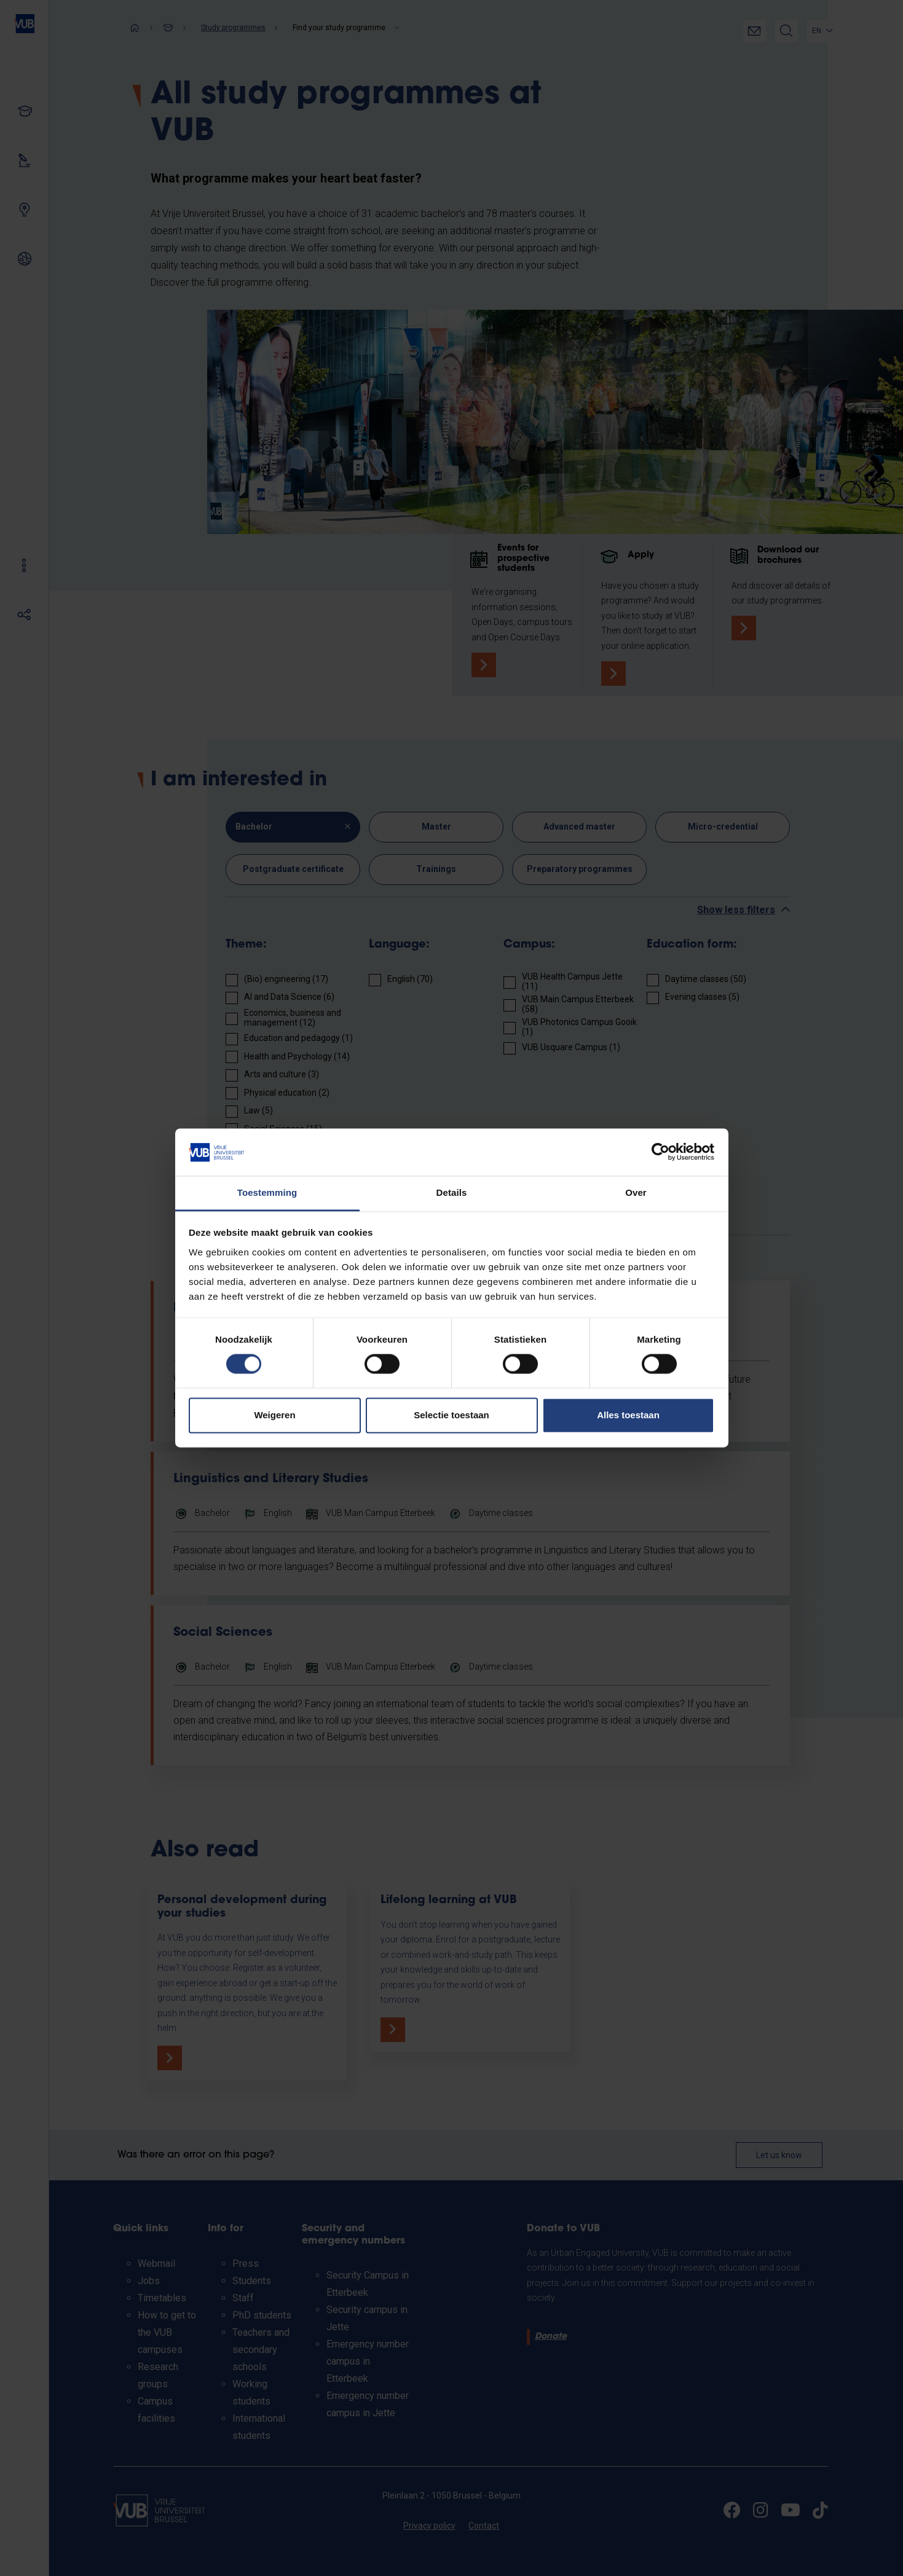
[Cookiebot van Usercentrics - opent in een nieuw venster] (660, 1152)
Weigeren (274, 1415)
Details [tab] (451, 1192)
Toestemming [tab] (267, 1192)
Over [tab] (636, 1192)
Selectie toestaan (451, 1415)
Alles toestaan (628, 1415)
